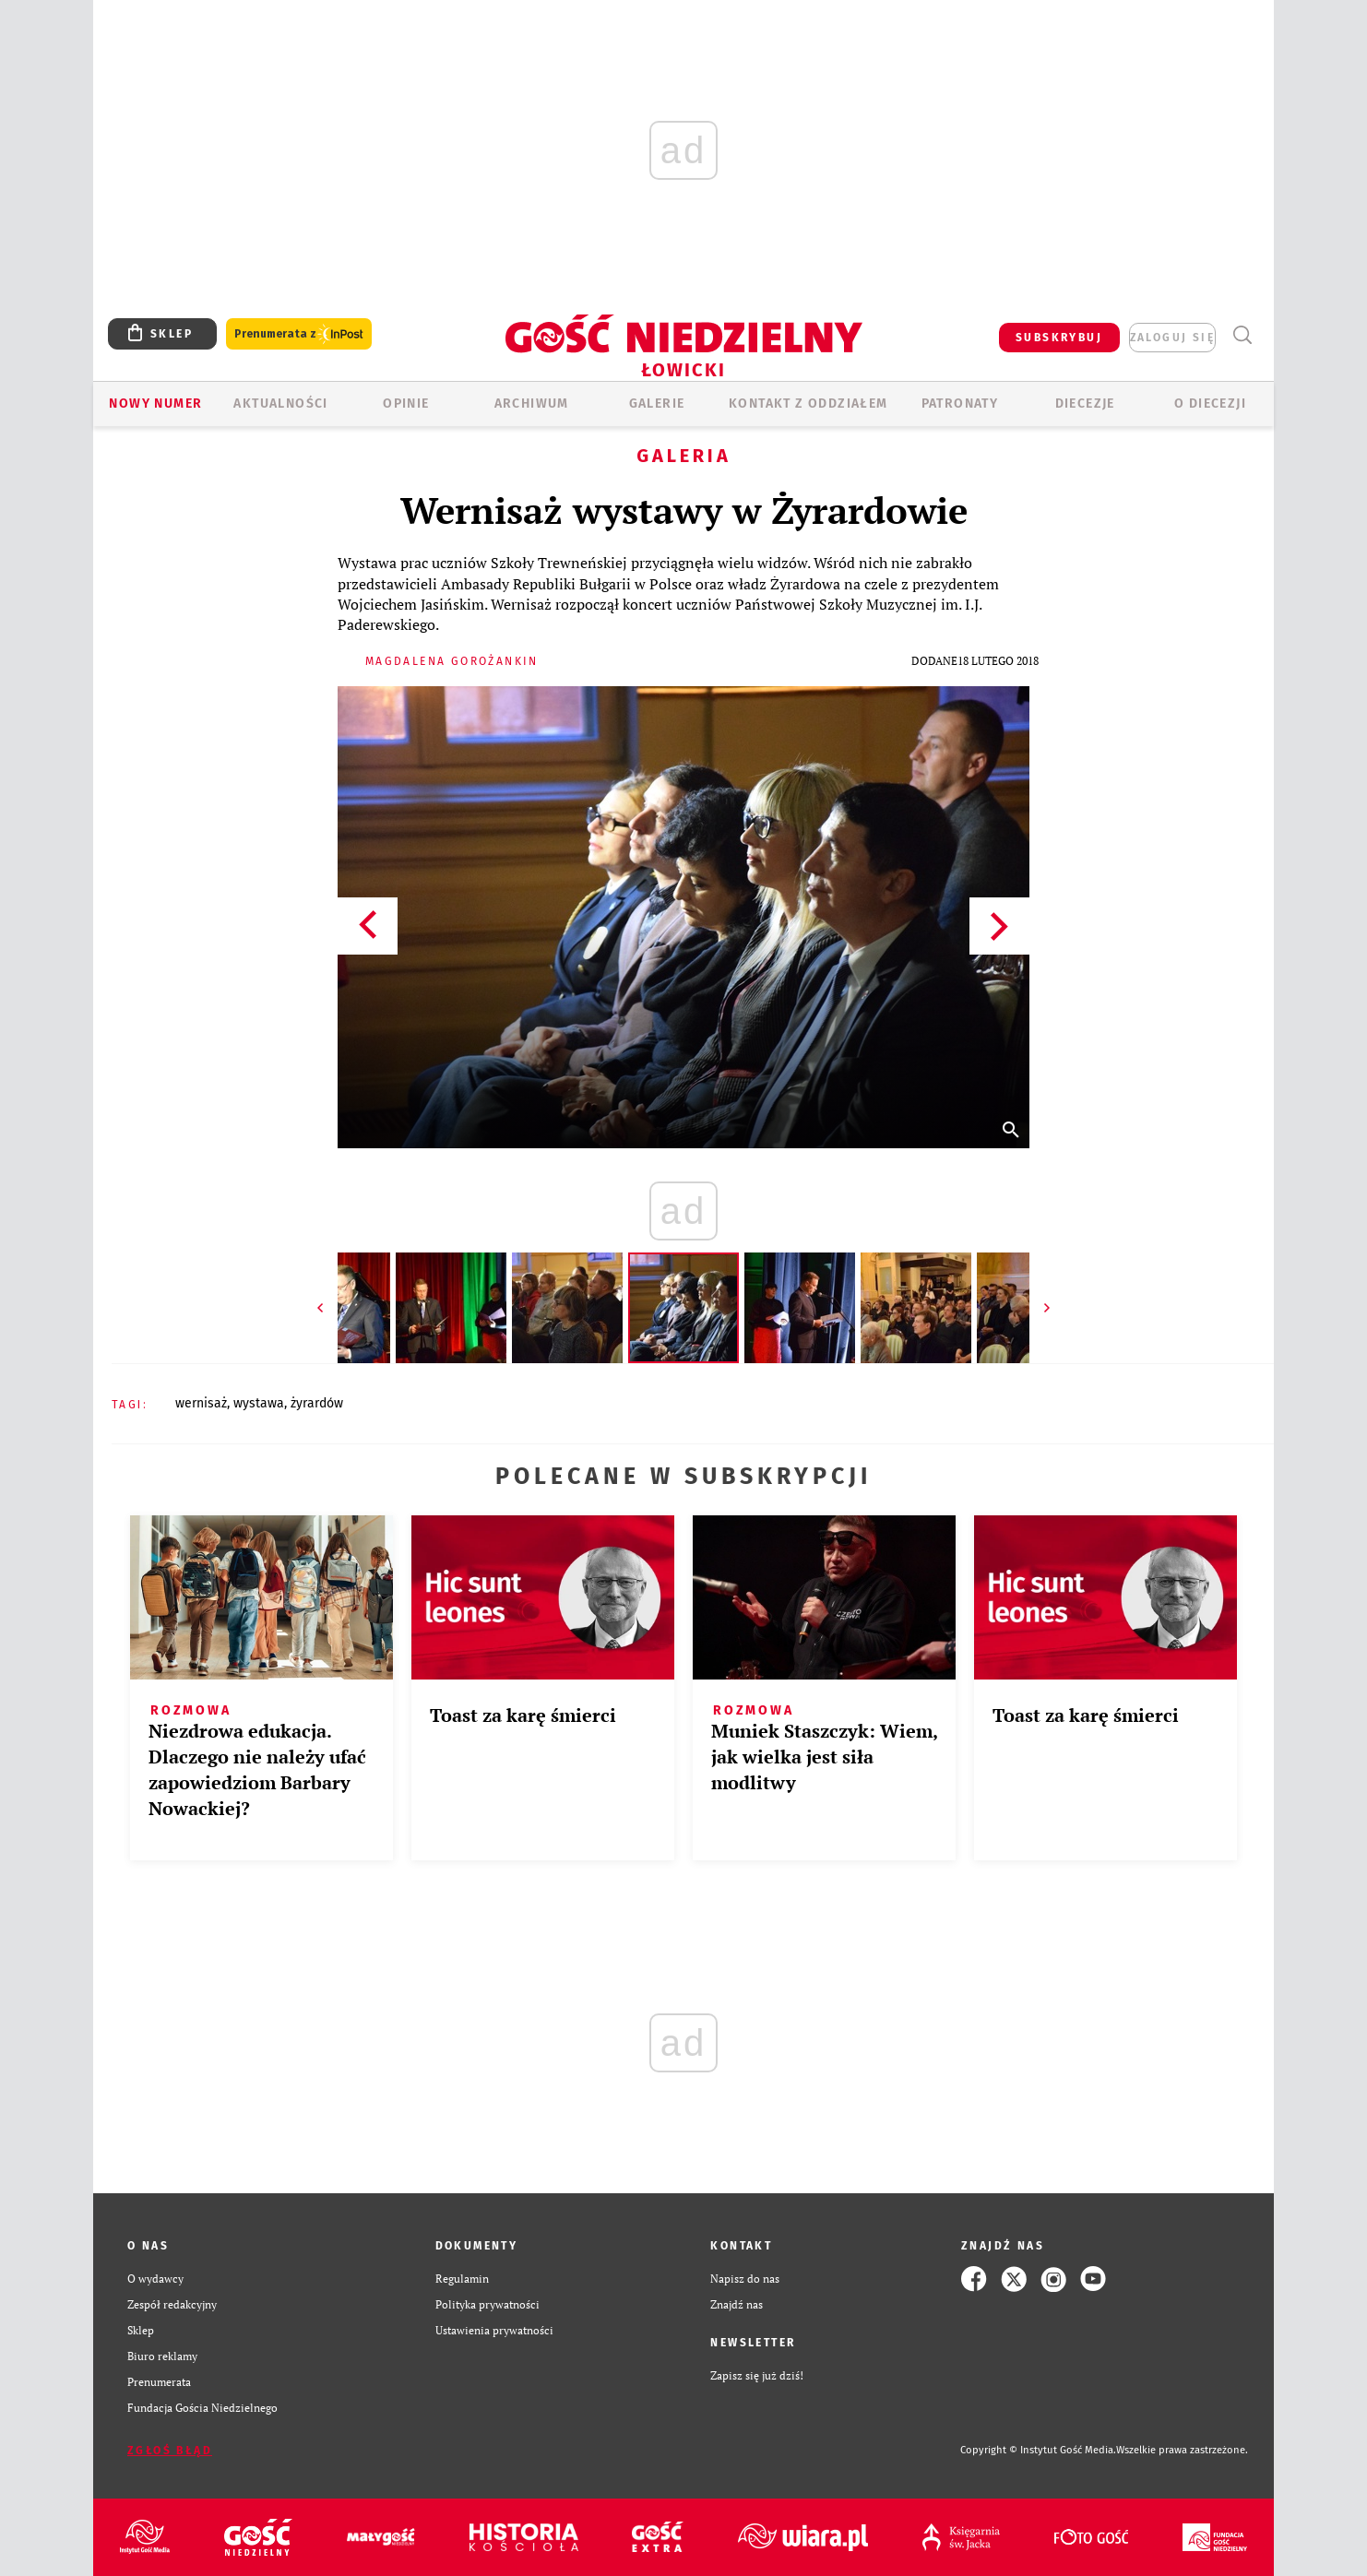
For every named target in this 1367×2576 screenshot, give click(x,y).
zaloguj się (1172, 337)
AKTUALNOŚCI (280, 403)
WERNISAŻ (201, 1403)
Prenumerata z (298, 334)
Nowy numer (155, 403)
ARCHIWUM (531, 403)
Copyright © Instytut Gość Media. (1038, 2450)
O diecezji (1210, 403)
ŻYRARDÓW (317, 1403)
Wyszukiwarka (1242, 335)
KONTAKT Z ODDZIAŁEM (808, 403)
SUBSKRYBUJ (1059, 337)
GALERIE (657, 403)
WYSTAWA (258, 1403)
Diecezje (1085, 403)
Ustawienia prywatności (494, 2330)
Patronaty (960, 403)
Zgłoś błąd (169, 2450)
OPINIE (406, 403)
